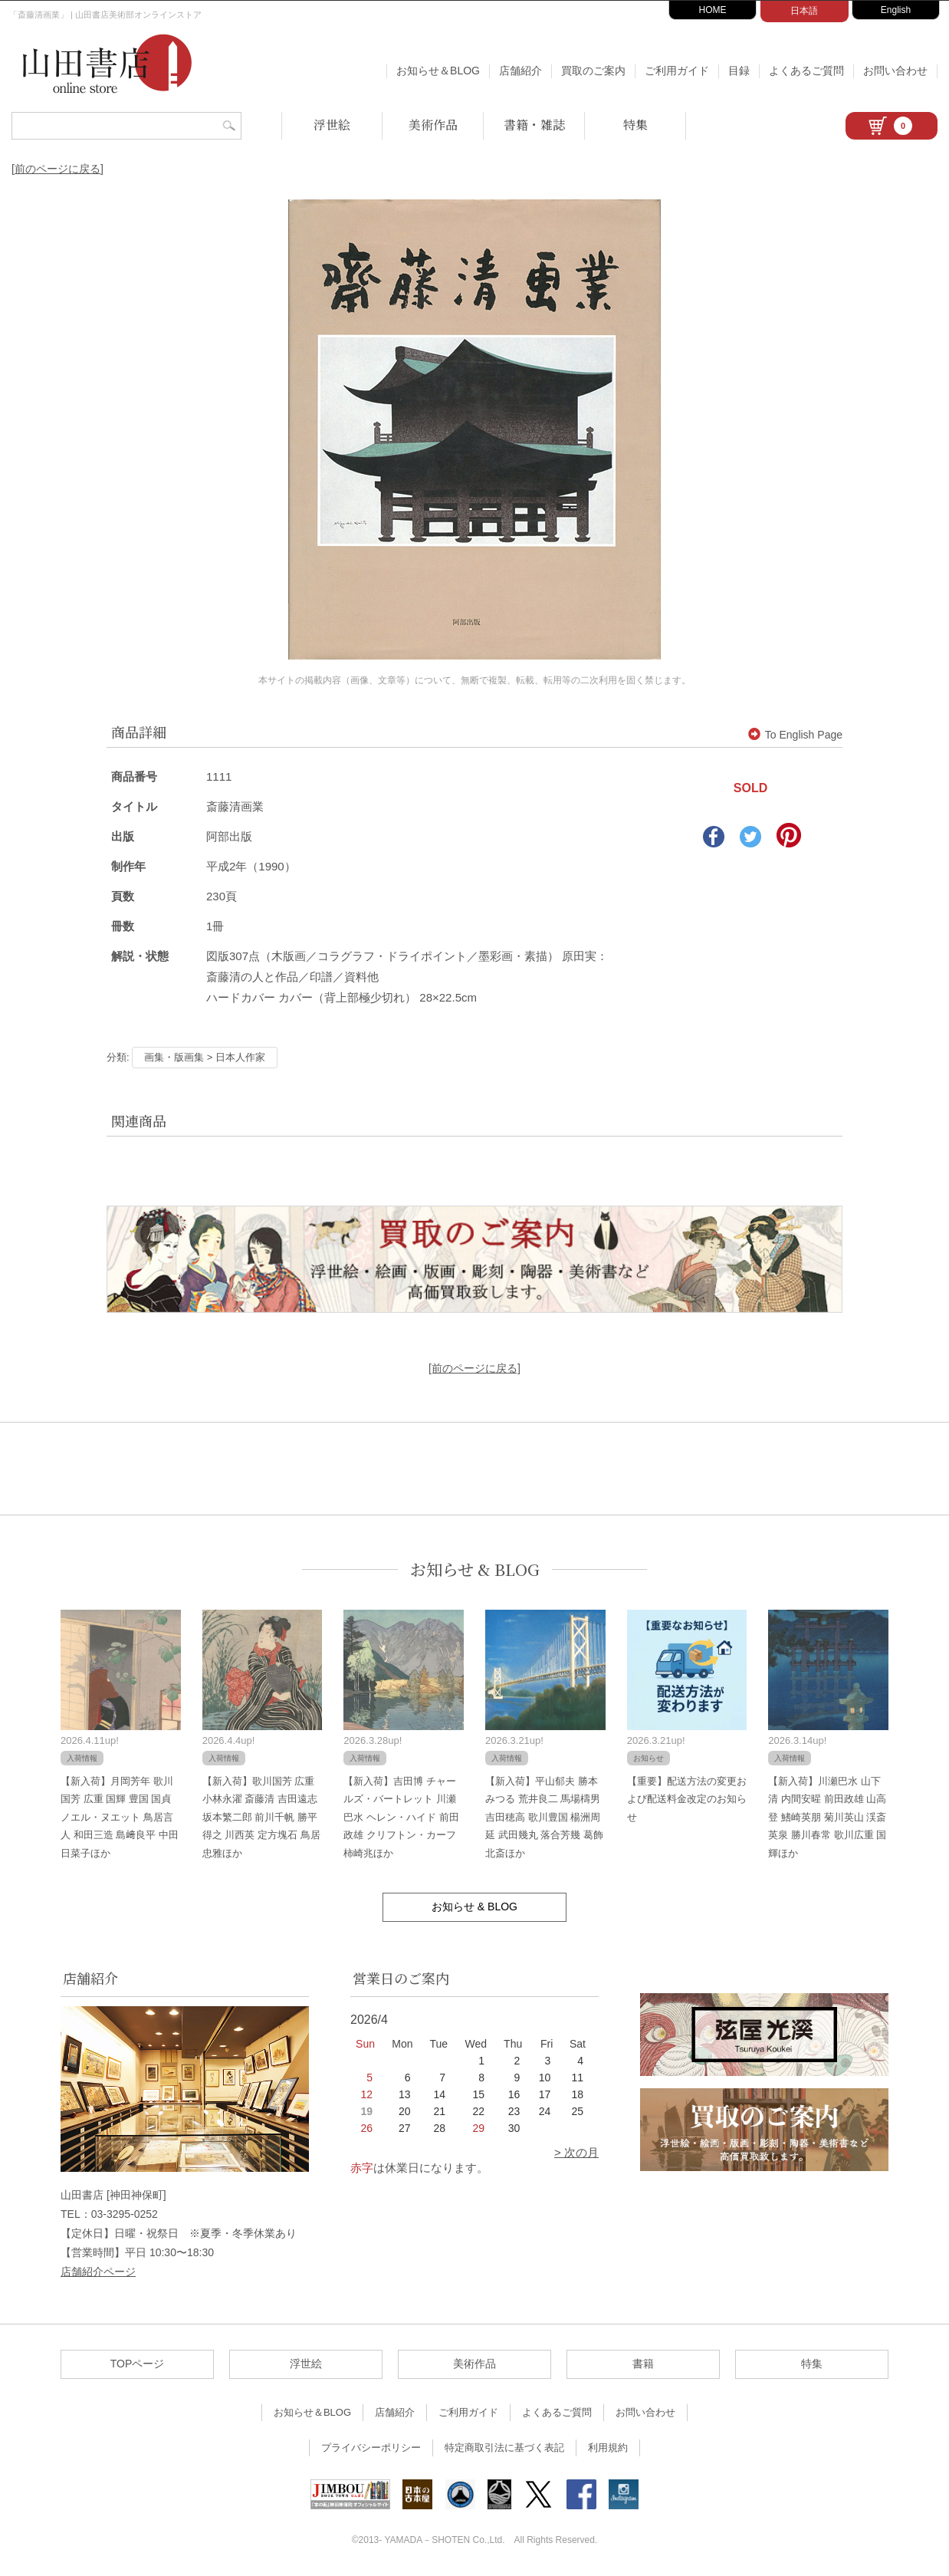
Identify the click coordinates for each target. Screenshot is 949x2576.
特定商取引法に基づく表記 (504, 2447)
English (896, 10)
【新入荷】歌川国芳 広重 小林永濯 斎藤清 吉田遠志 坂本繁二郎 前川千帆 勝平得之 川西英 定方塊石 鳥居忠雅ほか (261, 1817)
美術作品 (433, 124)
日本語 (804, 10)
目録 (739, 70)
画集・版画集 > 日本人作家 (204, 1057)
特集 (635, 124)
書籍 (643, 2363)
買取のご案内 (593, 70)
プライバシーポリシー (371, 2447)
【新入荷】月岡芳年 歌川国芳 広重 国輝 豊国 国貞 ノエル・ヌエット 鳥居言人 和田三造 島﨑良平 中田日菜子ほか (120, 1817)
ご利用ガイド (677, 70)
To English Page (795, 735)
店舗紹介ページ (98, 2271)
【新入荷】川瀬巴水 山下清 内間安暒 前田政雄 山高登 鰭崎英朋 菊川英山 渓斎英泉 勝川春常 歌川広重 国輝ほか (827, 1817)
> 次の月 (576, 2152)
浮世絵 (332, 124)
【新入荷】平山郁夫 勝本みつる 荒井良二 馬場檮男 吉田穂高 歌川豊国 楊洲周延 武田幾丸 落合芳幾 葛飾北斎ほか (544, 1817)
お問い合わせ (895, 70)
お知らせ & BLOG (475, 1569)
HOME (713, 10)
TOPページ (137, 2363)
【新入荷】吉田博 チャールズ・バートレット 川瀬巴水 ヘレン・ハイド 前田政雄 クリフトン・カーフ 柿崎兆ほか (400, 1817)
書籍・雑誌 (534, 124)
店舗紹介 (520, 70)
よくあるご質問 (806, 70)
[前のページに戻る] (57, 169)
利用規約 (608, 2447)
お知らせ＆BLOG (438, 70)
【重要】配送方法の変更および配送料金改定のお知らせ (687, 1799)
